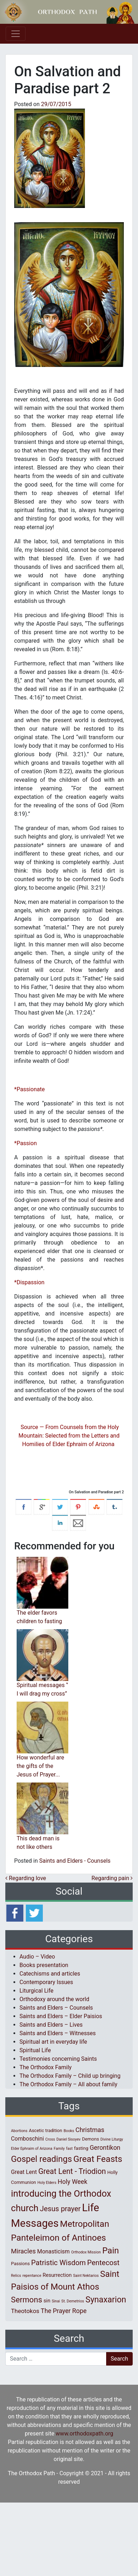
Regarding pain (112, 1878)
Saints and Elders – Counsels (56, 2007)
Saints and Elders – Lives (50, 2024)
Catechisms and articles (49, 1973)
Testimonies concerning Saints (58, 2058)
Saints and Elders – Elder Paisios (60, 2016)
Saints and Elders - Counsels (75, 1860)
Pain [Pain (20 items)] (110, 2251)
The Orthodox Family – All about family (68, 2084)
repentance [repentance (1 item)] (31, 2275)
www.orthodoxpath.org (84, 2433)
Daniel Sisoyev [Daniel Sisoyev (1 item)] (68, 2139)
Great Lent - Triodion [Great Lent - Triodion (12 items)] (72, 2171)
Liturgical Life (36, 1990)
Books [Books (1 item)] (69, 2131)
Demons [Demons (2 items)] (90, 2139)
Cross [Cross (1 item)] (50, 2139)
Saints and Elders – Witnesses (57, 2033)
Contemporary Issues (46, 1982)
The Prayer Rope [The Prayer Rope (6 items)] (64, 2310)
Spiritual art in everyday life (53, 2041)
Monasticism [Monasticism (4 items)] (53, 2251)
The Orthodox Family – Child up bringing (69, 2075)
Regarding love (25, 1878)
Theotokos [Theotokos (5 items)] (25, 2310)
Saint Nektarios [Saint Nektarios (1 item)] (86, 2275)
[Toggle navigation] (15, 34)
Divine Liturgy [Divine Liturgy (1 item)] (111, 2139)
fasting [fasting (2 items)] (81, 2148)
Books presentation (43, 1965)
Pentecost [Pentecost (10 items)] (103, 2262)
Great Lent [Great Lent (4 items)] (24, 2172)
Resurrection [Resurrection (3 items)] (57, 2275)
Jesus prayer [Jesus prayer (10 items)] (60, 2208)
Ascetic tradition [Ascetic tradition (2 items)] (45, 2130)
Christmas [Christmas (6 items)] (89, 2129)
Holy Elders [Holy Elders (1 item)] (47, 2182)
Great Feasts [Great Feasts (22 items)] (97, 2159)
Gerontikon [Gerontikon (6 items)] (105, 2147)
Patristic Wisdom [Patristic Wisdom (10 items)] (58, 2262)
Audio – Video (37, 1956)
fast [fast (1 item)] (69, 2148)
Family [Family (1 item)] (59, 2148)
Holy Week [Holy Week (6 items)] (72, 2181)
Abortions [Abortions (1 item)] (19, 2131)
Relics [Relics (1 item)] (16, 2275)
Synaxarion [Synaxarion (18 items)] (105, 2300)
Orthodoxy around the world (54, 1999)
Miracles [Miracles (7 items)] (23, 2251)
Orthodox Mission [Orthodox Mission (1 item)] (86, 2252)
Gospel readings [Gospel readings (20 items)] (41, 2159)
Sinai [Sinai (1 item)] (56, 2301)
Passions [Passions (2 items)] (20, 2263)
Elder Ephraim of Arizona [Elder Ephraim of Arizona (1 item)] (31, 2148)
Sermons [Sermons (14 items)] (26, 2299)
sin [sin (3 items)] (47, 2300)
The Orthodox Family (45, 2067)
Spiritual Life (35, 2050)
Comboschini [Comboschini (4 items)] (27, 2138)
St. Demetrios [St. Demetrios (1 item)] (72, 2301)
